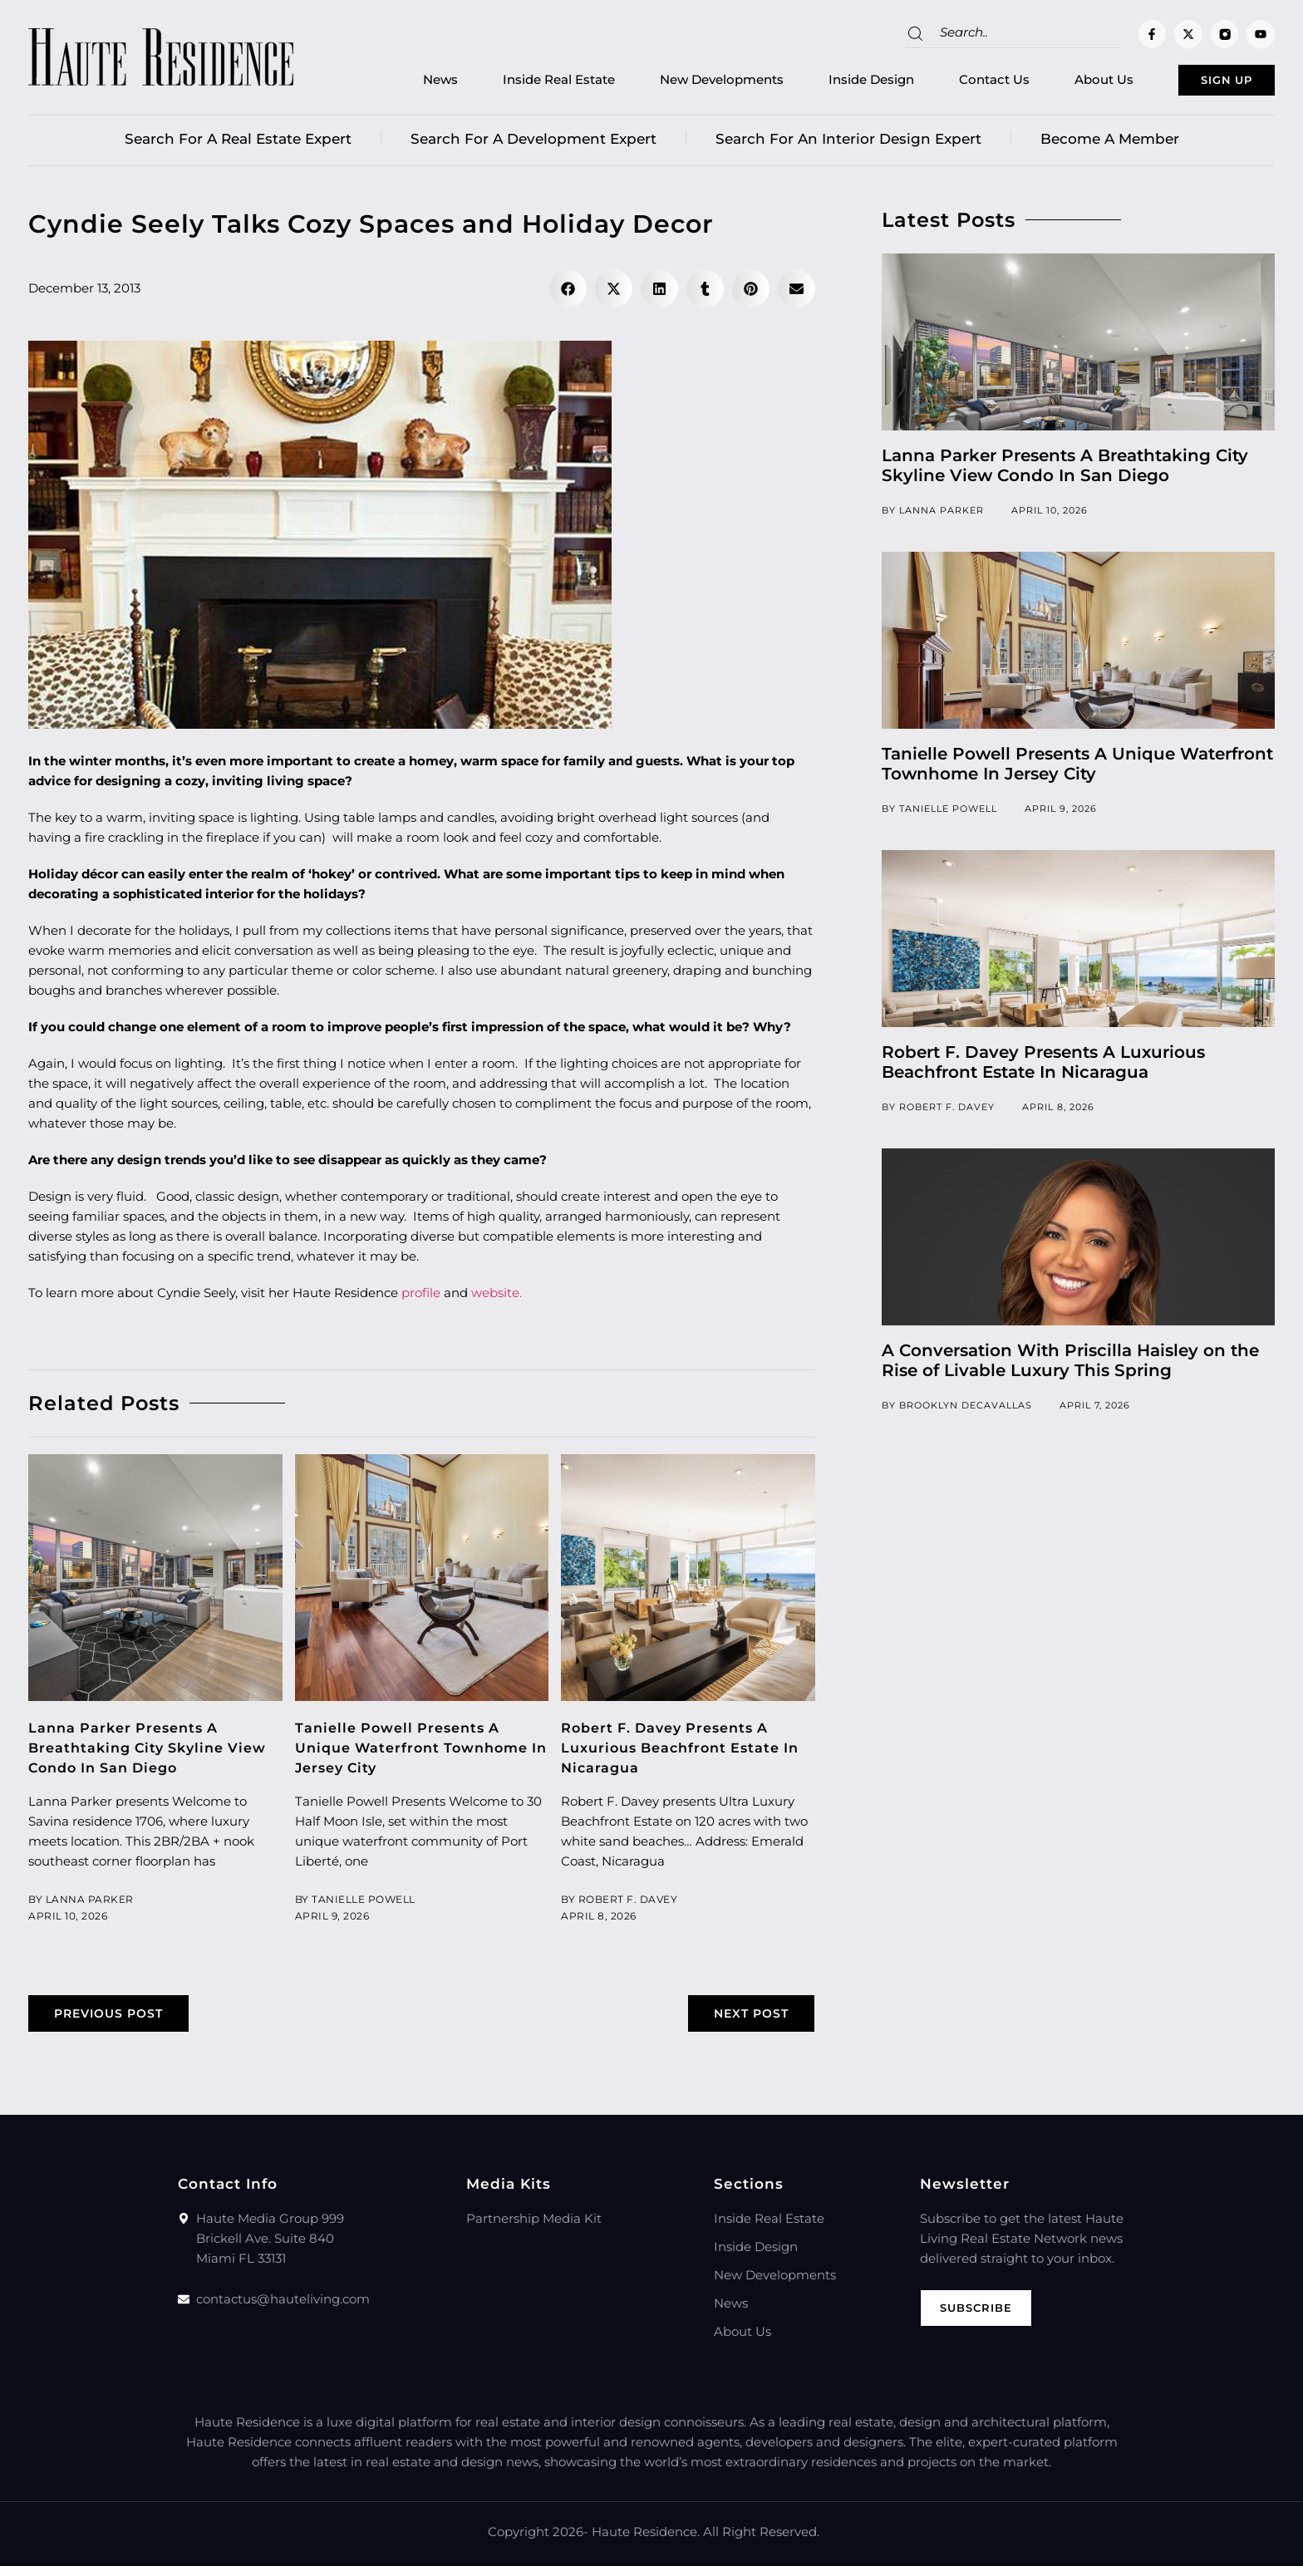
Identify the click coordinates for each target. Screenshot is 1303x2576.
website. (496, 1299)
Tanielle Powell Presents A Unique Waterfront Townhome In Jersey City (418, 1754)
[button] (568, 295)
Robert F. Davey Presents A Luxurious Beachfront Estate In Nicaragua (687, 1754)
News (395, 83)
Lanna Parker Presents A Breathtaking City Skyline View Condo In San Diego (154, 1754)
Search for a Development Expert (533, 145)
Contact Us (949, 83)
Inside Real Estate (514, 83)
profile (421, 1299)
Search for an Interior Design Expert (848, 145)
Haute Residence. (646, 2541)
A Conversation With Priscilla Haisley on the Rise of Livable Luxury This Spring (1070, 1367)
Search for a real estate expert (238, 145)
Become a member (1109, 145)
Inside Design (826, 83)
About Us (1059, 83)
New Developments (677, 83)
